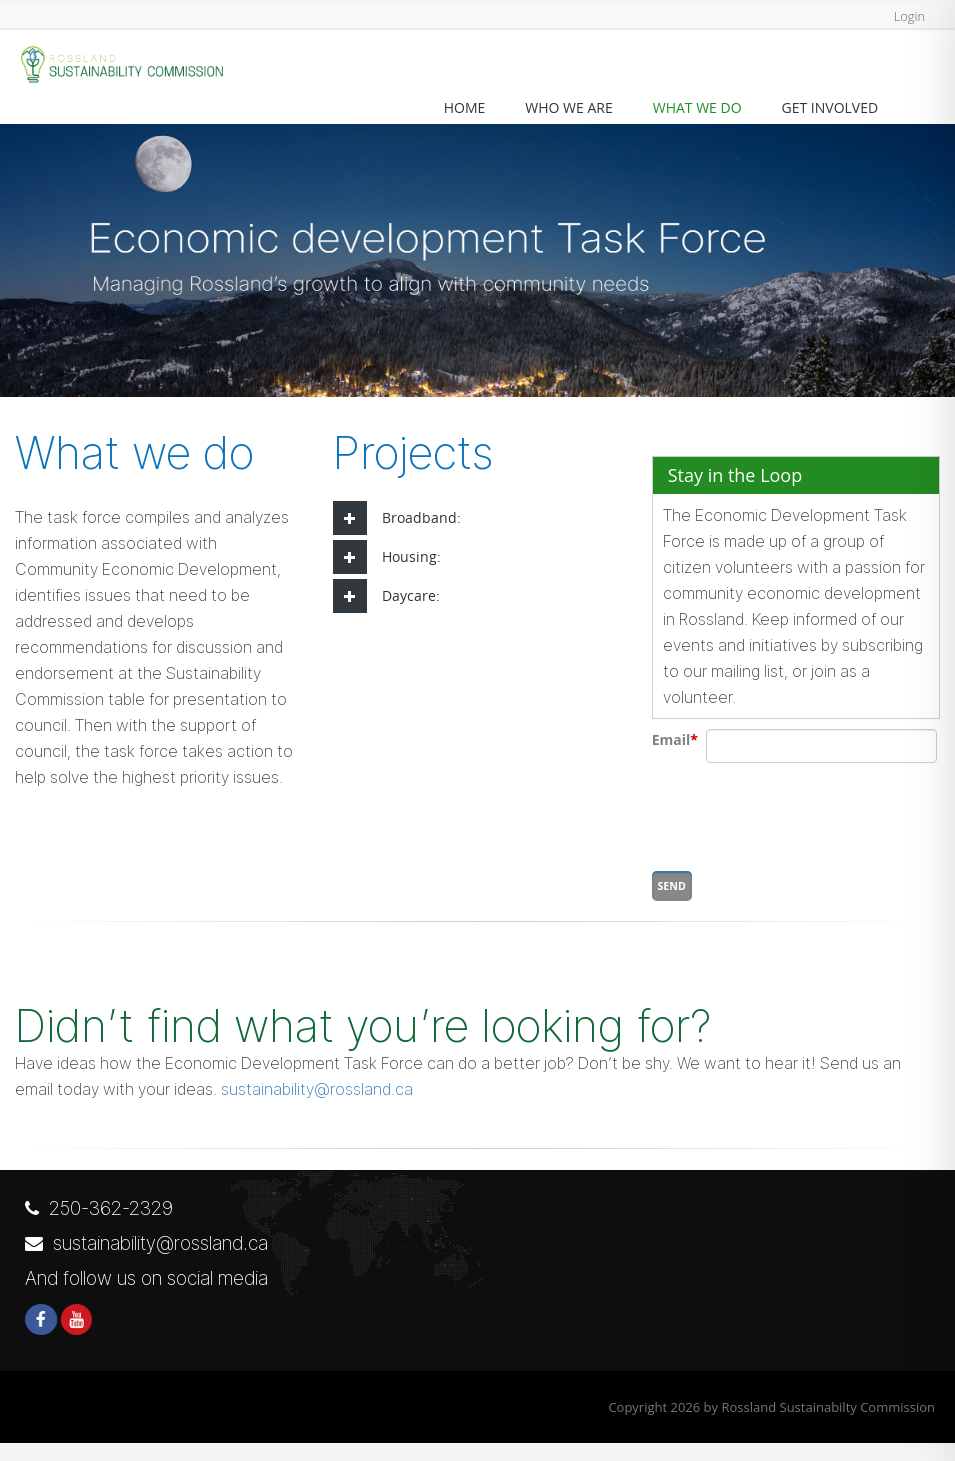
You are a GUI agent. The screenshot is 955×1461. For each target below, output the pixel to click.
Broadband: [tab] (397, 518)
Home (465, 107)
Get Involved (830, 107)
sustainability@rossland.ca (317, 1107)
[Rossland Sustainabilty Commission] (119, 65)
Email (675, 739)
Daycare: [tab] (386, 596)
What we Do (697, 107)
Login (907, 15)
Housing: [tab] (387, 557)
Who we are (568, 107)
